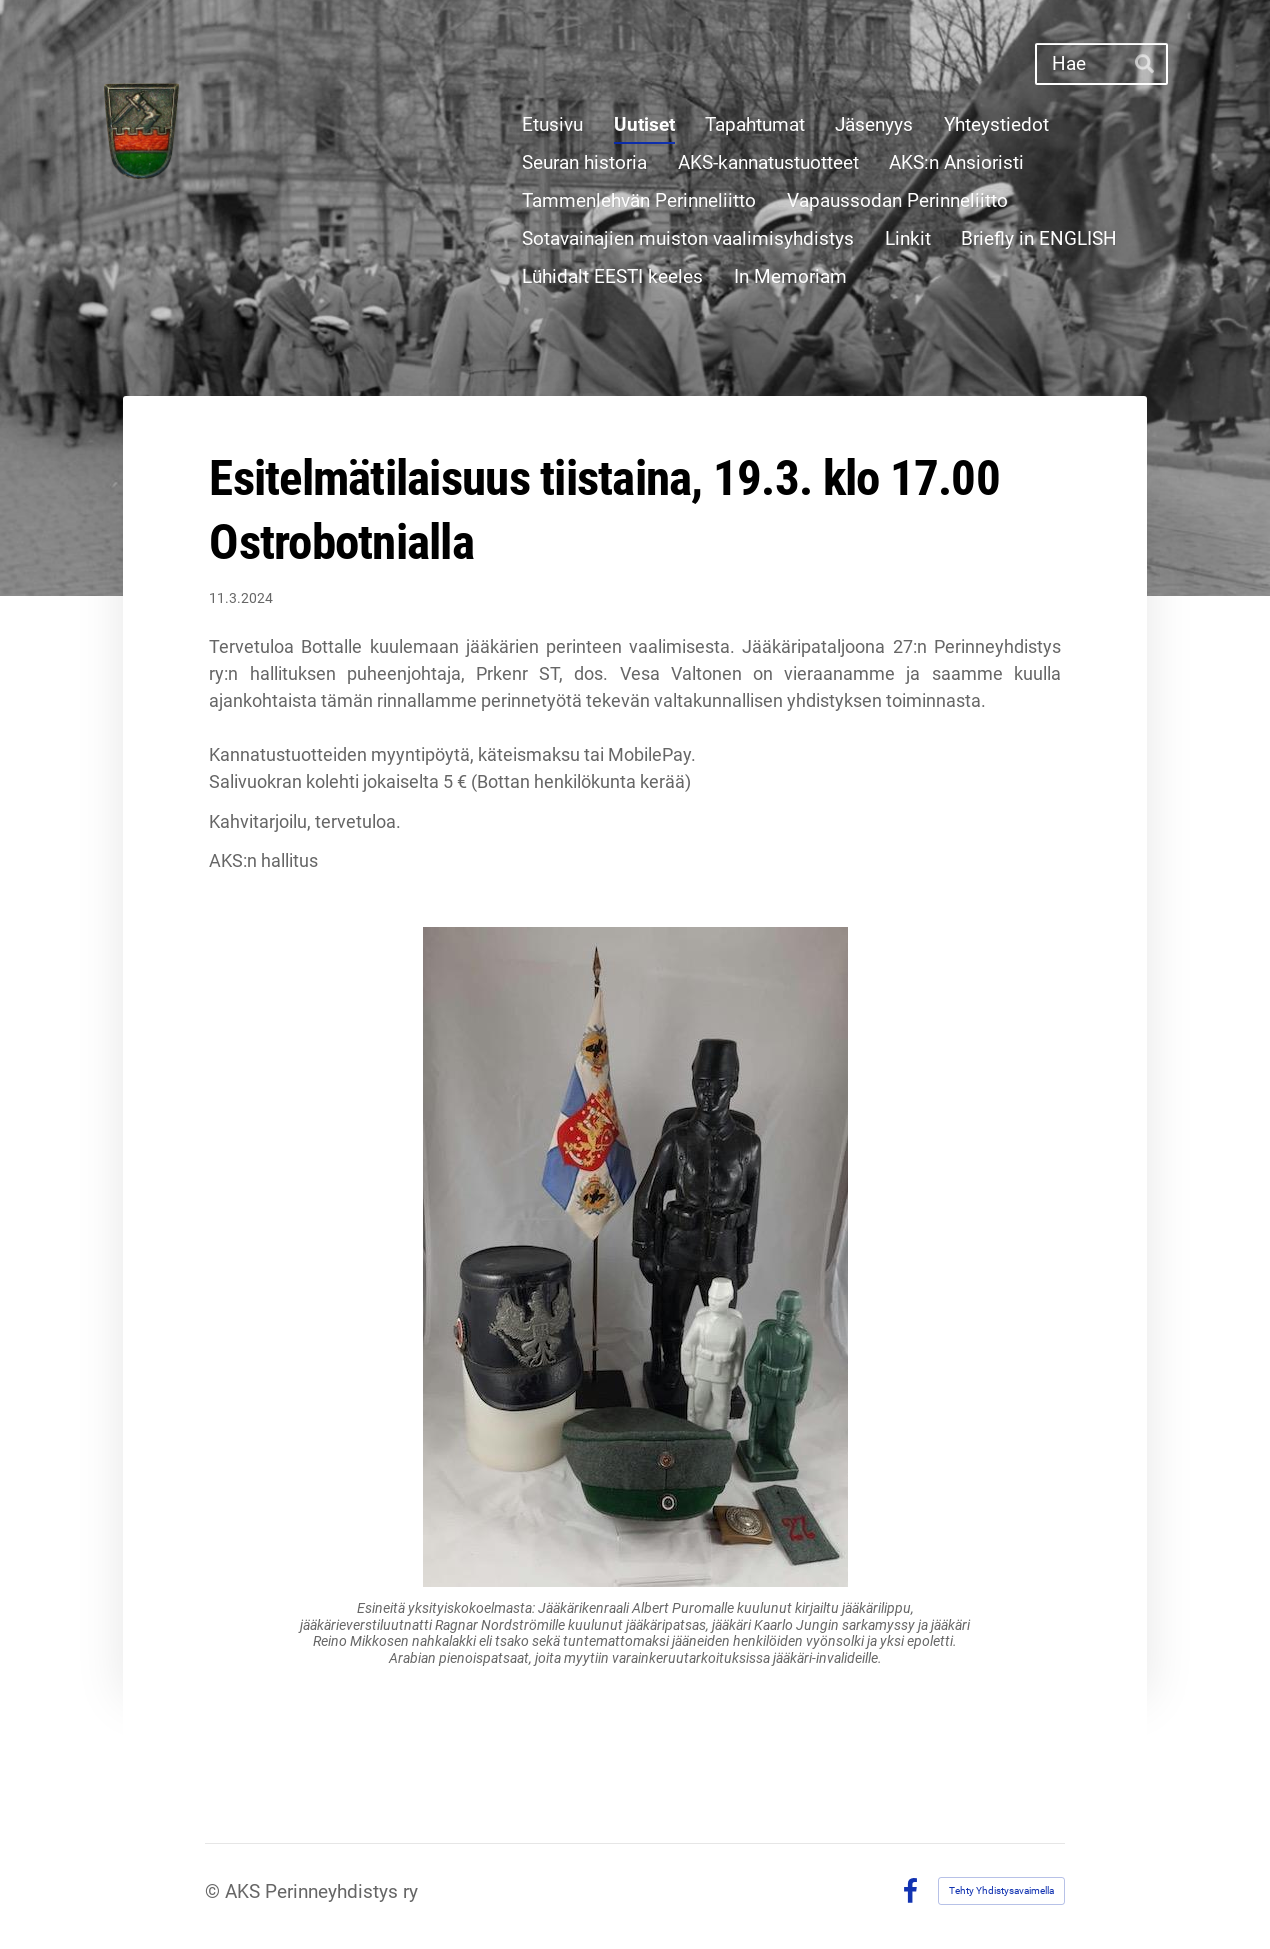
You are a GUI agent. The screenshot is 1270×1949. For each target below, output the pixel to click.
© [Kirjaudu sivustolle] (215, 1891)
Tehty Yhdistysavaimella (1001, 1890)
